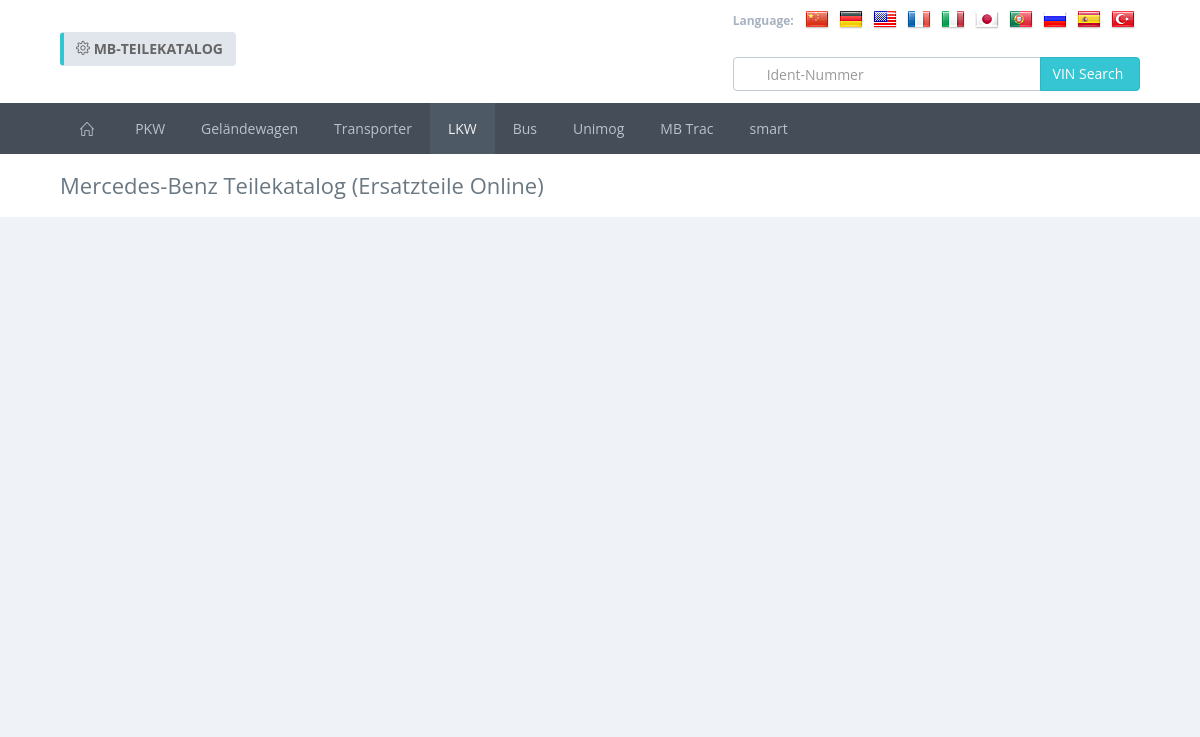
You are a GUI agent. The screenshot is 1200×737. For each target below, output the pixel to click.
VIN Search (1090, 73)
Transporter (373, 128)
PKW (150, 128)
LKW (462, 128)
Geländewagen (249, 128)
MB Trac (686, 128)
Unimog (598, 128)
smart (769, 128)
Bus (525, 128)
